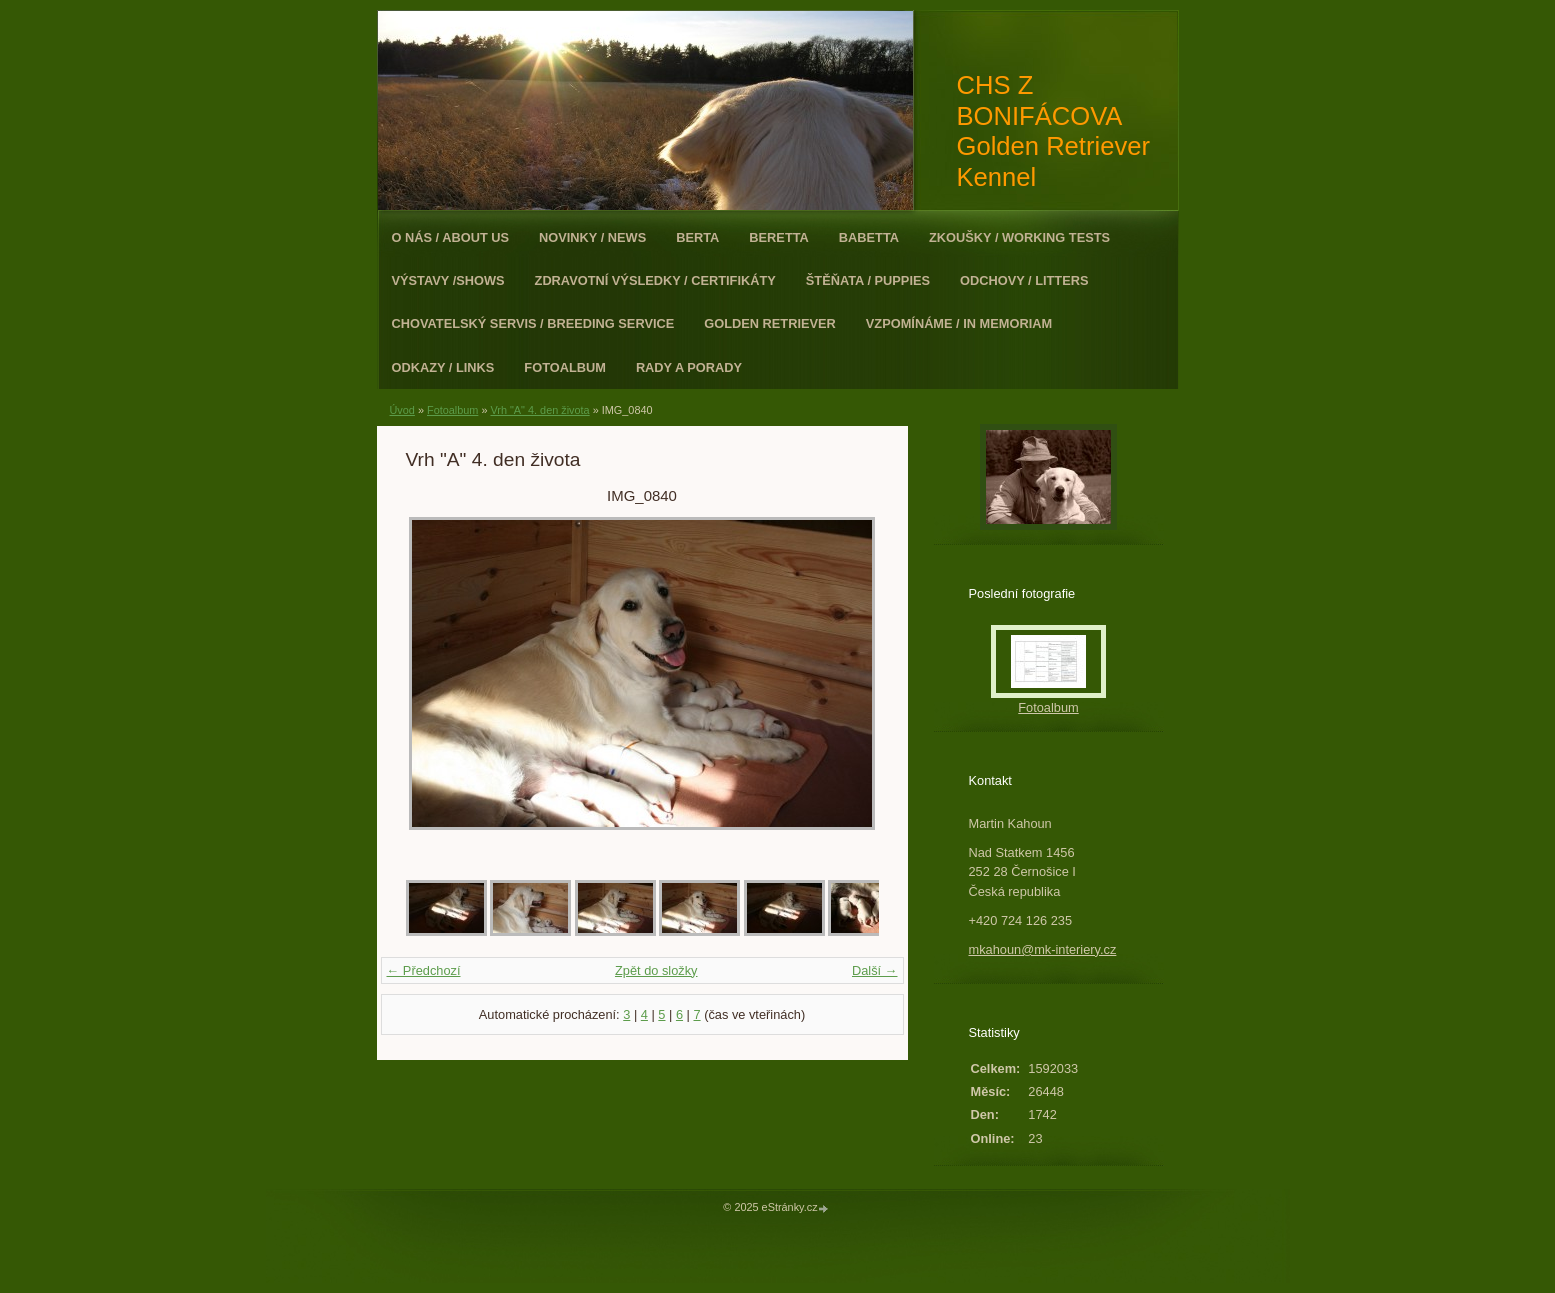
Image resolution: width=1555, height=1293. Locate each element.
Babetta (869, 237)
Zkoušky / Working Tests (1019, 237)
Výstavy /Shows (448, 280)
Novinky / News (592, 237)
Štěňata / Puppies (868, 280)
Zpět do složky (656, 970)
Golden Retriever (770, 323)
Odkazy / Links (443, 367)
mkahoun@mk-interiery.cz (1043, 949)
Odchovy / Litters (1024, 280)
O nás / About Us (451, 237)
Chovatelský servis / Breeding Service (533, 323)
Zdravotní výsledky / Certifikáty (655, 280)
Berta (697, 237)
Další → (875, 970)
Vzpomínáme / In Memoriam (959, 323)
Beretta (778, 237)
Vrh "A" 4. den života (539, 410)
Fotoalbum (565, 367)
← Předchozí (424, 970)
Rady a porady (689, 367)
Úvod (402, 410)
